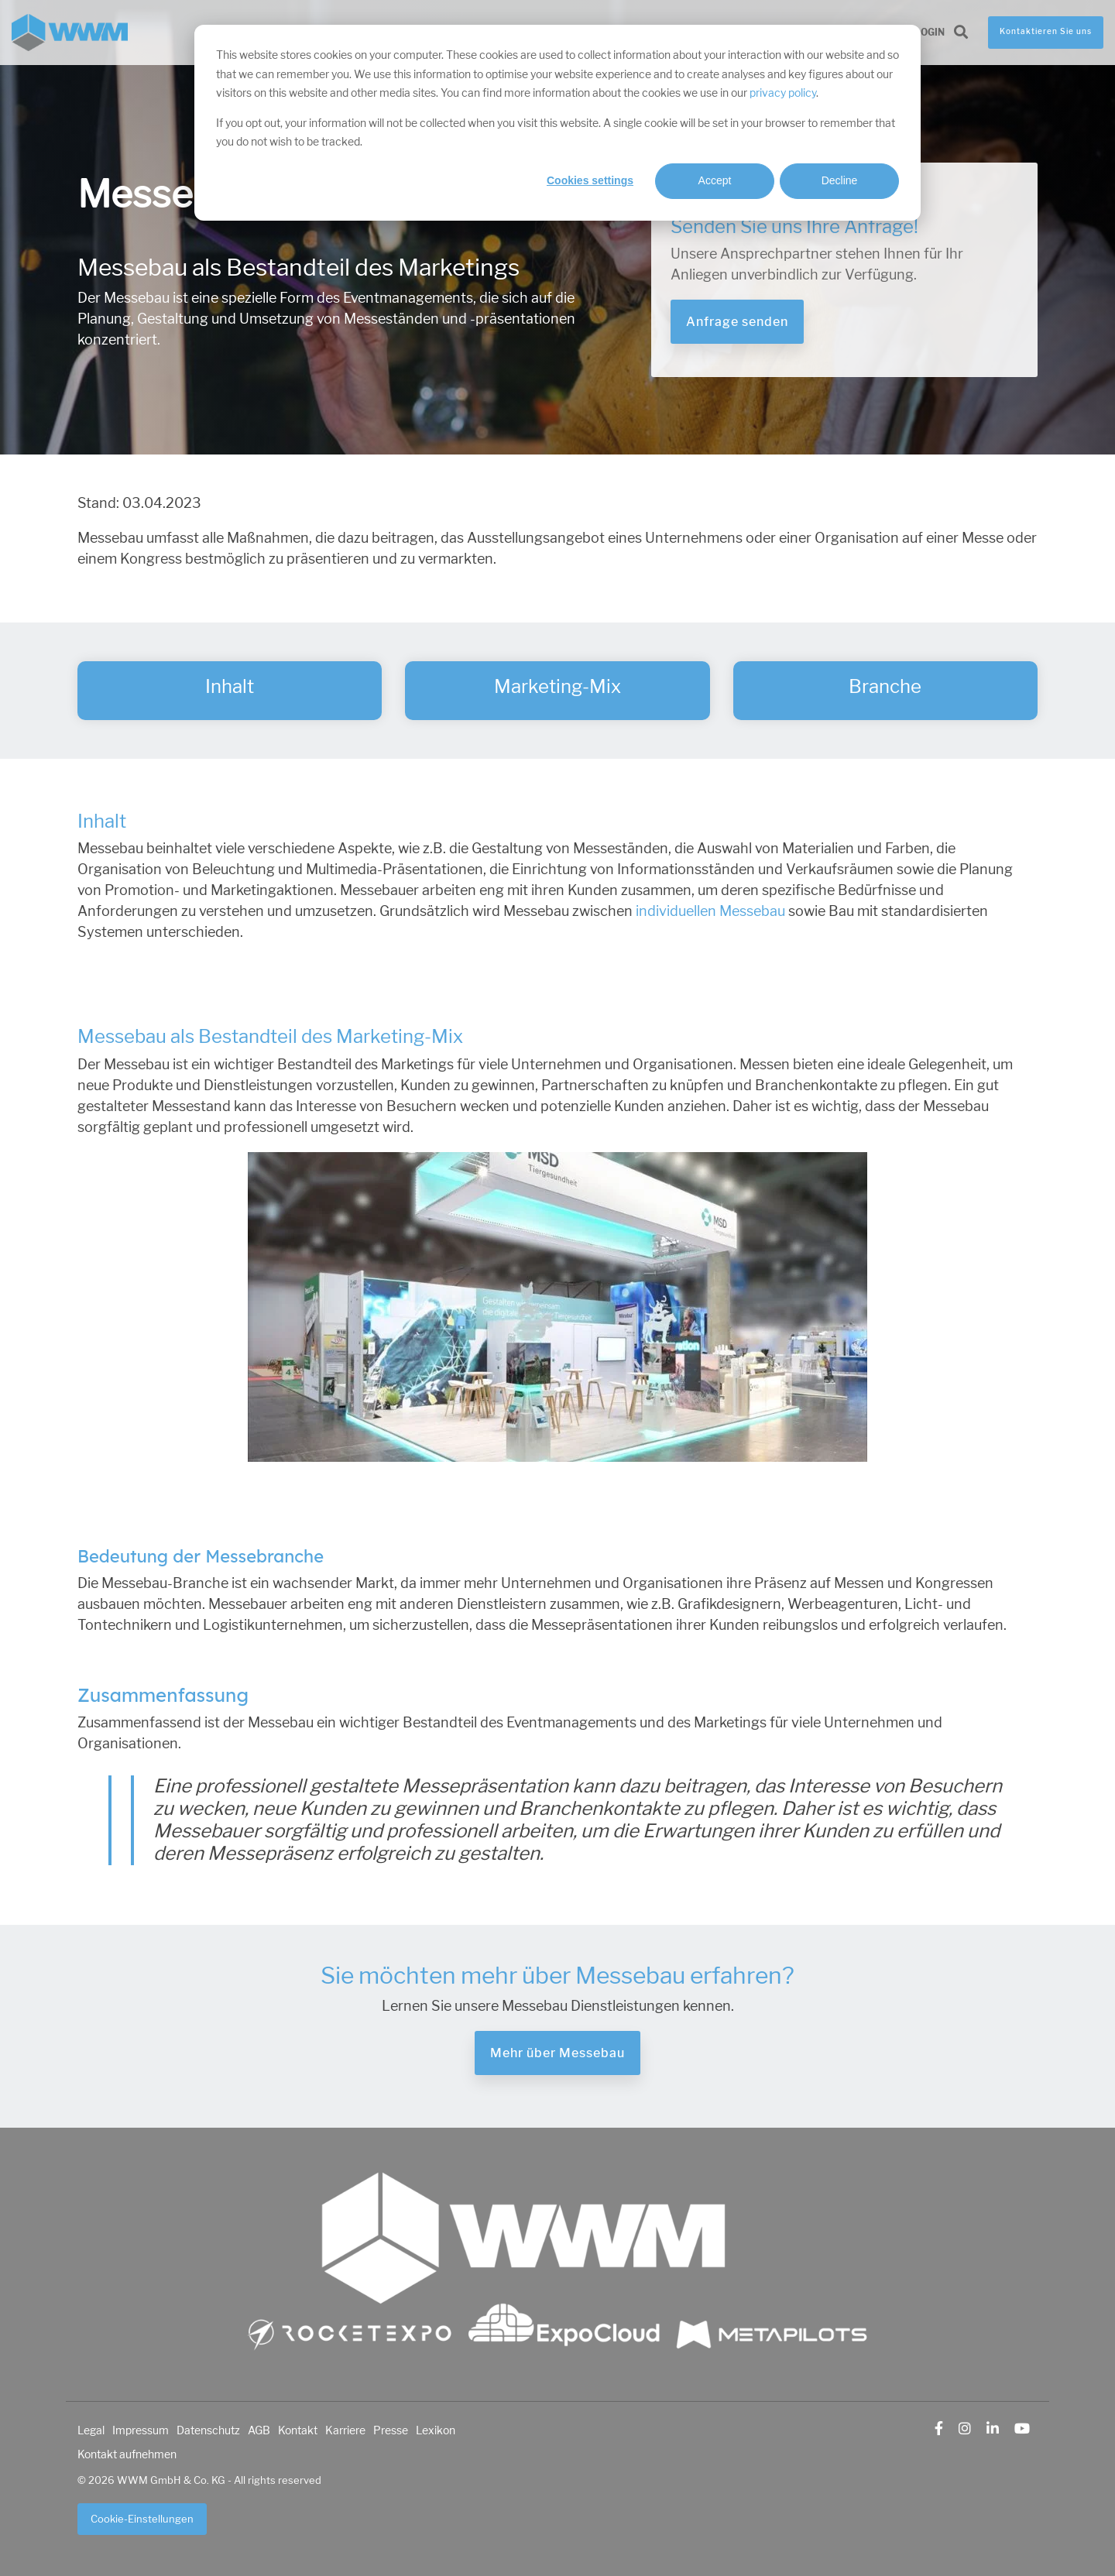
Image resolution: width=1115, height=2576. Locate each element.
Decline (840, 180)
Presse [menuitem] (390, 2430)
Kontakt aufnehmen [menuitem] (127, 2454)
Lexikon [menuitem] (435, 2430)
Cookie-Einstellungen (142, 2519)
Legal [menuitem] (91, 2430)
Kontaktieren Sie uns (1046, 32)
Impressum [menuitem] (140, 2430)
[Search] (961, 32)
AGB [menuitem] (259, 2430)
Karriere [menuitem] (345, 2430)
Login (930, 32)
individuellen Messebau (710, 911)
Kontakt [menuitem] (297, 2430)
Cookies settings (590, 180)
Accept (715, 180)
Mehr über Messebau (557, 2053)
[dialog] (557, 123)
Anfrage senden (737, 321)
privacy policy (783, 93)
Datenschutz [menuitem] (208, 2430)
